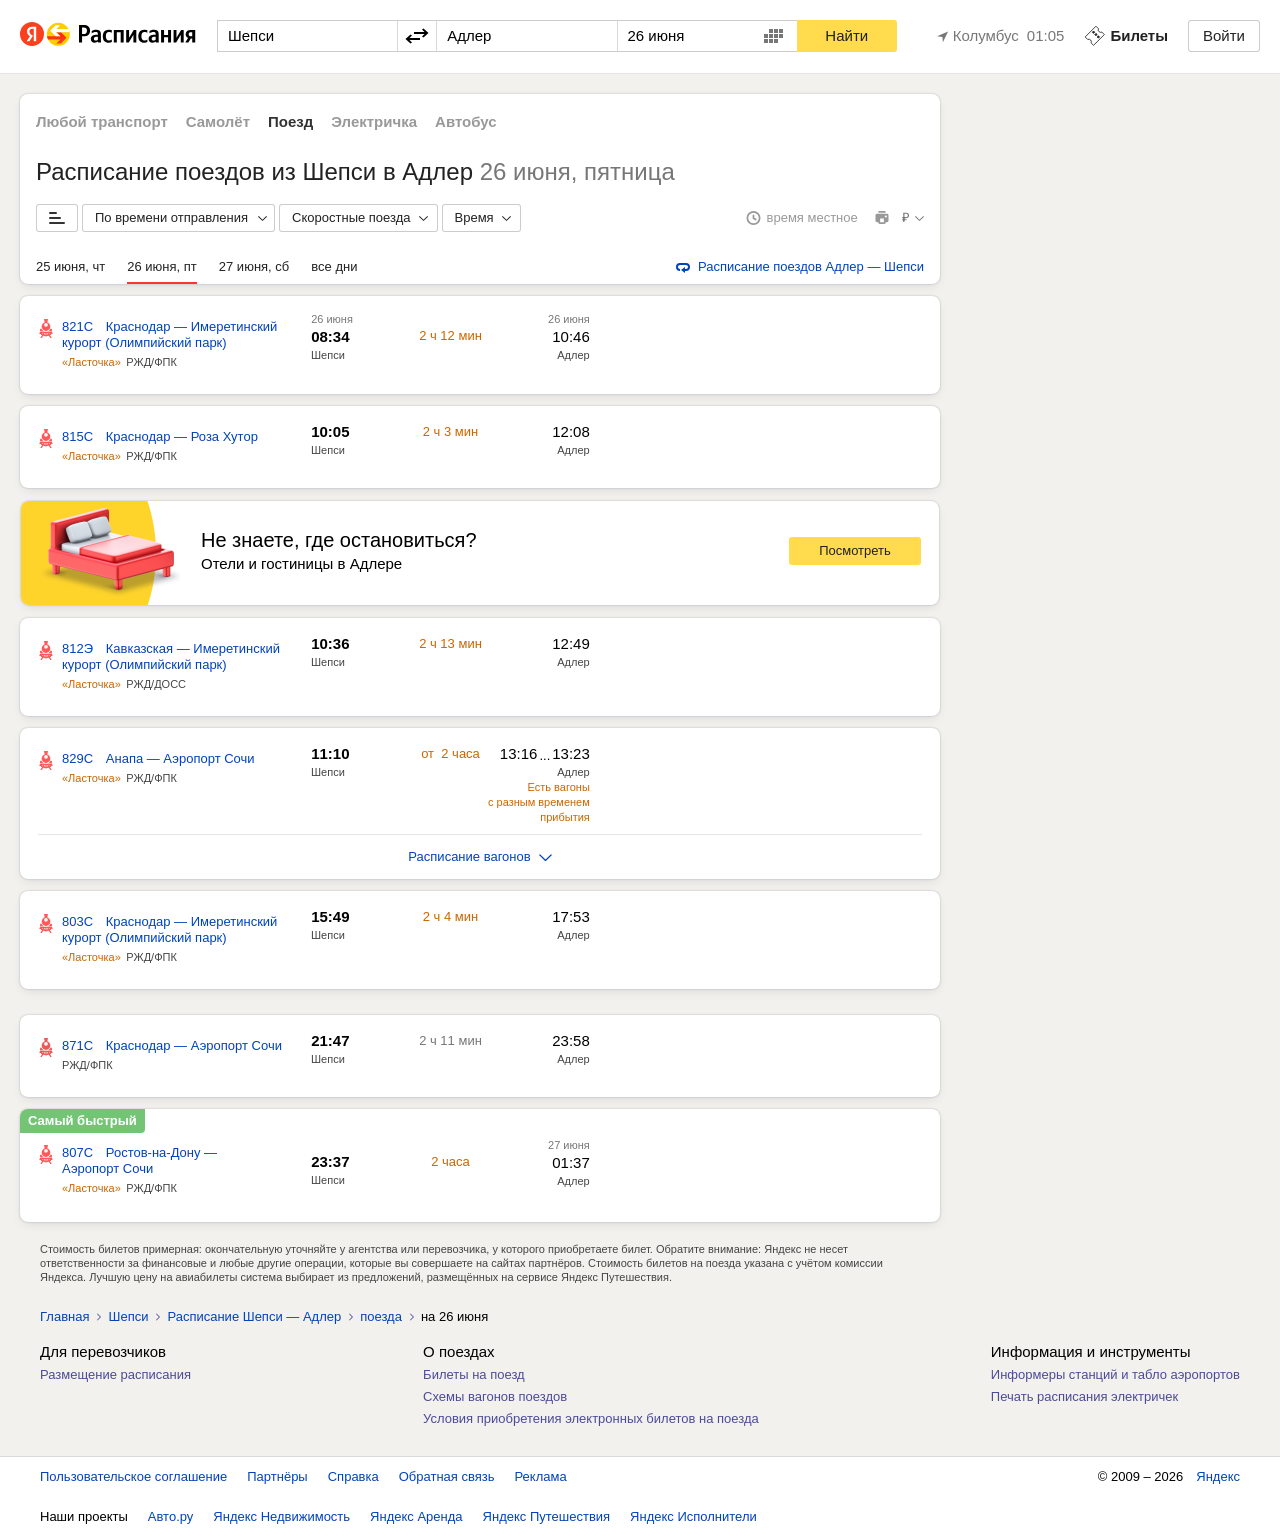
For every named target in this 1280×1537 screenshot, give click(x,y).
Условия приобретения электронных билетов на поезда (591, 1418)
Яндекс (1218, 1476)
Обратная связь (447, 1476)
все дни (334, 266)
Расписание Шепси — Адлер (254, 1316)
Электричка (374, 121)
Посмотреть (855, 550)
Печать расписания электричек (1084, 1396)
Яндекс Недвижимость (281, 1516)
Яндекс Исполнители (693, 1516)
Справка (353, 1476)
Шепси (328, 355)
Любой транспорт (102, 121)
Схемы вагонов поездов (495, 1396)
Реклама (541, 1476)
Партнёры (277, 1476)
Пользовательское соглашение (133, 1476)
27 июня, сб (254, 266)
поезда (381, 1316)
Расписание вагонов (479, 856)
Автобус (466, 121)
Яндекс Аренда (416, 1516)
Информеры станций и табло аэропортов (1115, 1374)
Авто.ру (171, 1516)
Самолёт (218, 121)
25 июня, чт (70, 266)
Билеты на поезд (474, 1374)
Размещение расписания (115, 1374)
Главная (64, 1316)
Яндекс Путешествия (547, 1516)
